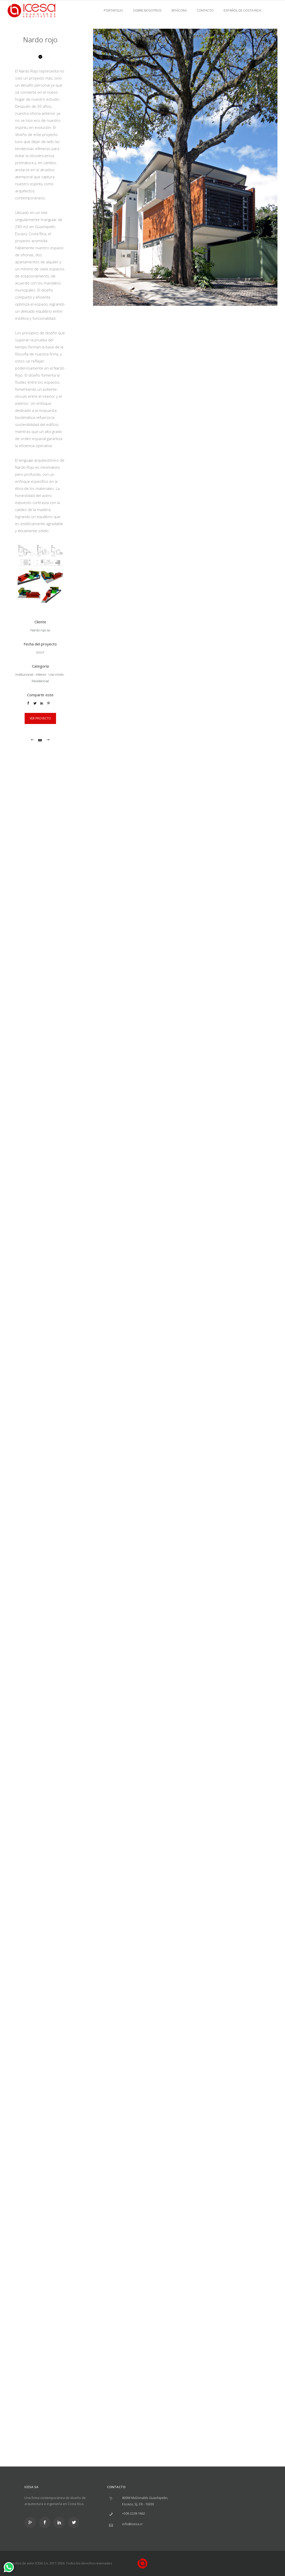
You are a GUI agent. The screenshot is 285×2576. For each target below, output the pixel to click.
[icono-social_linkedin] (60, 2522)
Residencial (40, 681)
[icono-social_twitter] (73, 2522)
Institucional (24, 674)
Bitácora (179, 10)
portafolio (113, 10)
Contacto (205, 10)
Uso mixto (56, 674)
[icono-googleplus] (31, 2522)
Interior (41, 674)
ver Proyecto (40, 718)
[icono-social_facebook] (46, 2522)
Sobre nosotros (147, 10)
